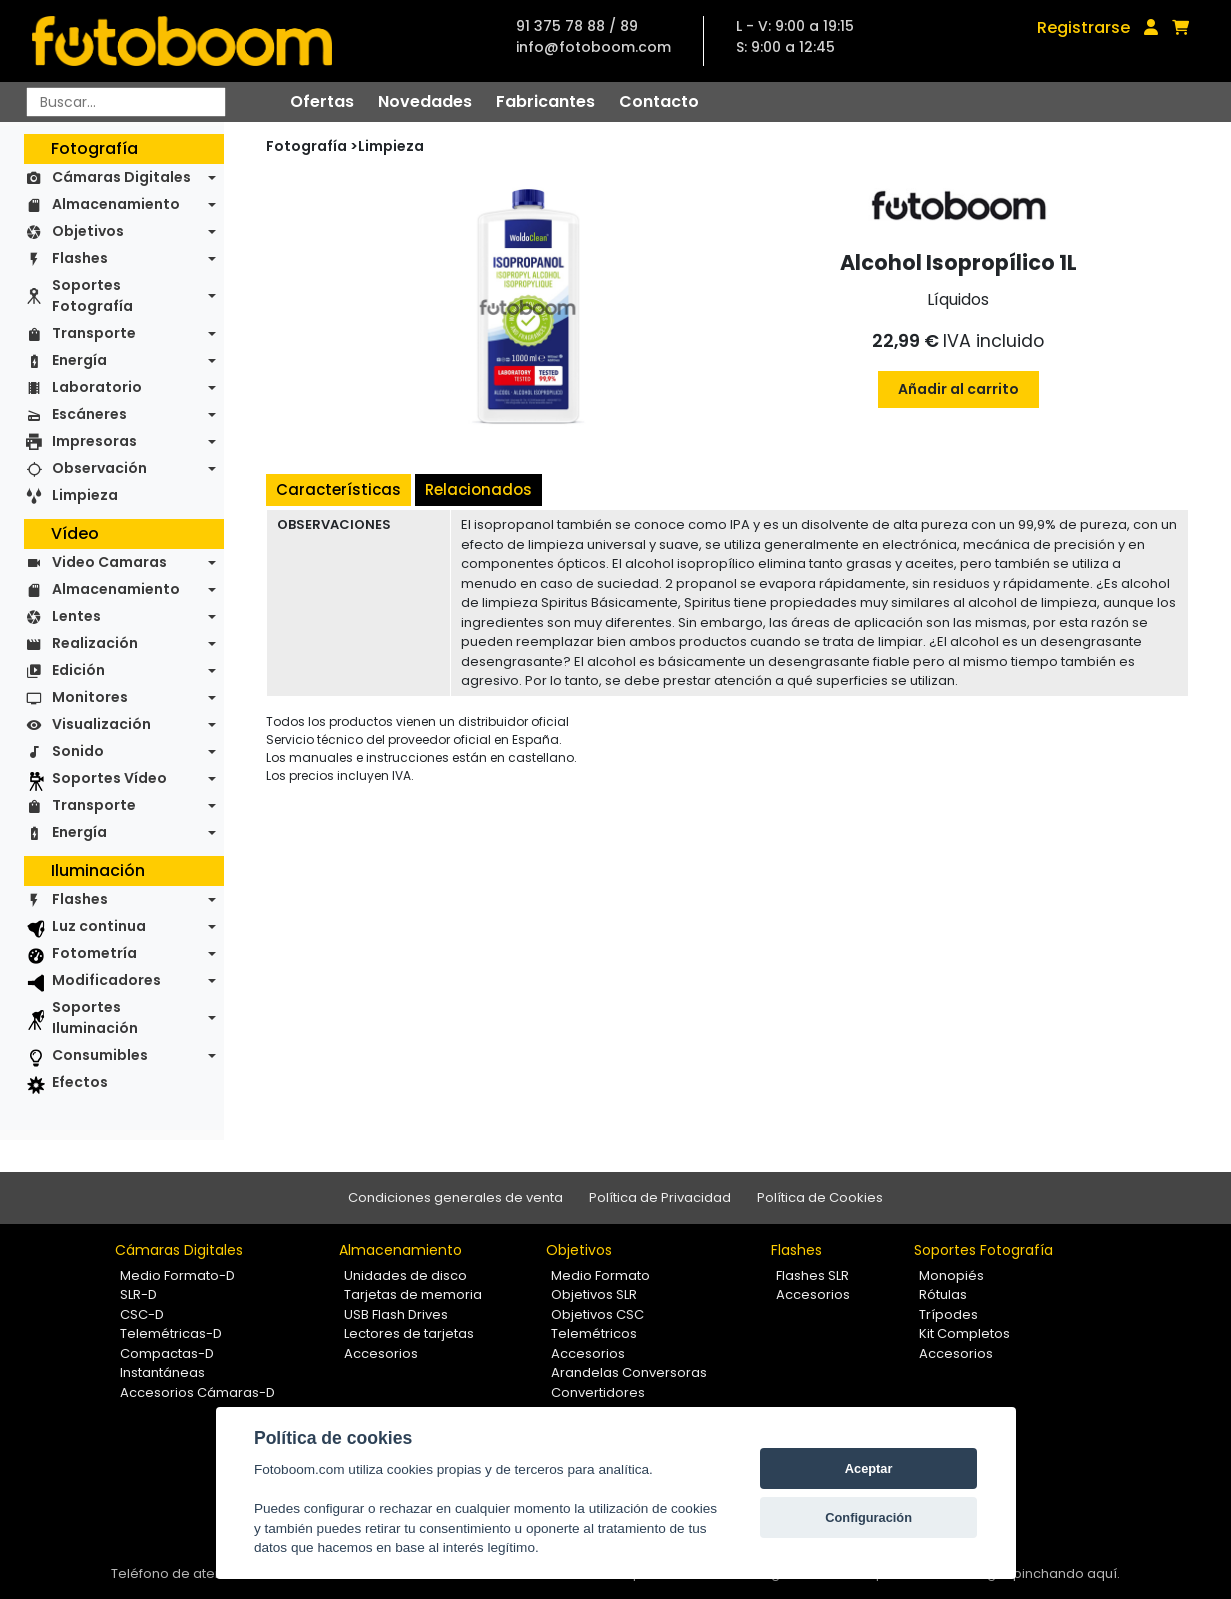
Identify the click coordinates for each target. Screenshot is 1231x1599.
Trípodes (948, 1314)
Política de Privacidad (660, 1197)
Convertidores (598, 1392)
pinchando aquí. (1066, 1573)
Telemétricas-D (171, 1333)
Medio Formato (600, 1275)
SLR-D (138, 1294)
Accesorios (381, 1353)
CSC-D (142, 1314)
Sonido (78, 751)
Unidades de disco (405, 1275)
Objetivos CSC (597, 1314)
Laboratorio (97, 387)
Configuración (868, 1517)
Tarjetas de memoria (413, 1294)
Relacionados (478, 489)
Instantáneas (162, 1372)
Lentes (76, 616)
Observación (99, 468)
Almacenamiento (116, 204)
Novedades (425, 101)
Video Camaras (109, 562)
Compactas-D (167, 1353)
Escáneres (89, 414)
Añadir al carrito (958, 389)
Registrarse (1083, 27)
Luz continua (99, 926)
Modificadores (106, 980)
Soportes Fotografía (92, 295)
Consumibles (100, 1055)
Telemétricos (594, 1333)
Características (338, 489)
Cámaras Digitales (121, 177)
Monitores (90, 697)
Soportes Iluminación (95, 1017)
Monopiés (951, 1275)
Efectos (80, 1082)
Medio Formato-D (177, 1275)
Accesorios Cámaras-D (197, 1392)
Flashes (80, 258)
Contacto (659, 101)
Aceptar (869, 1468)
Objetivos (88, 231)
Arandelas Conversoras (629, 1372)
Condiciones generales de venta (455, 1197)
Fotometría (94, 953)
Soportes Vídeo (109, 778)
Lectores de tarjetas (409, 1333)
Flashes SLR (812, 1275)
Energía (79, 360)
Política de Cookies (820, 1197)
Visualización (101, 724)
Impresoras (94, 441)
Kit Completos (964, 1333)
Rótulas (943, 1294)
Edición (78, 670)
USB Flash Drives (396, 1314)
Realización (95, 643)
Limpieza (85, 495)
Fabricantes (545, 101)
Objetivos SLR (594, 1294)
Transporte (94, 333)
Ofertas (322, 101)
